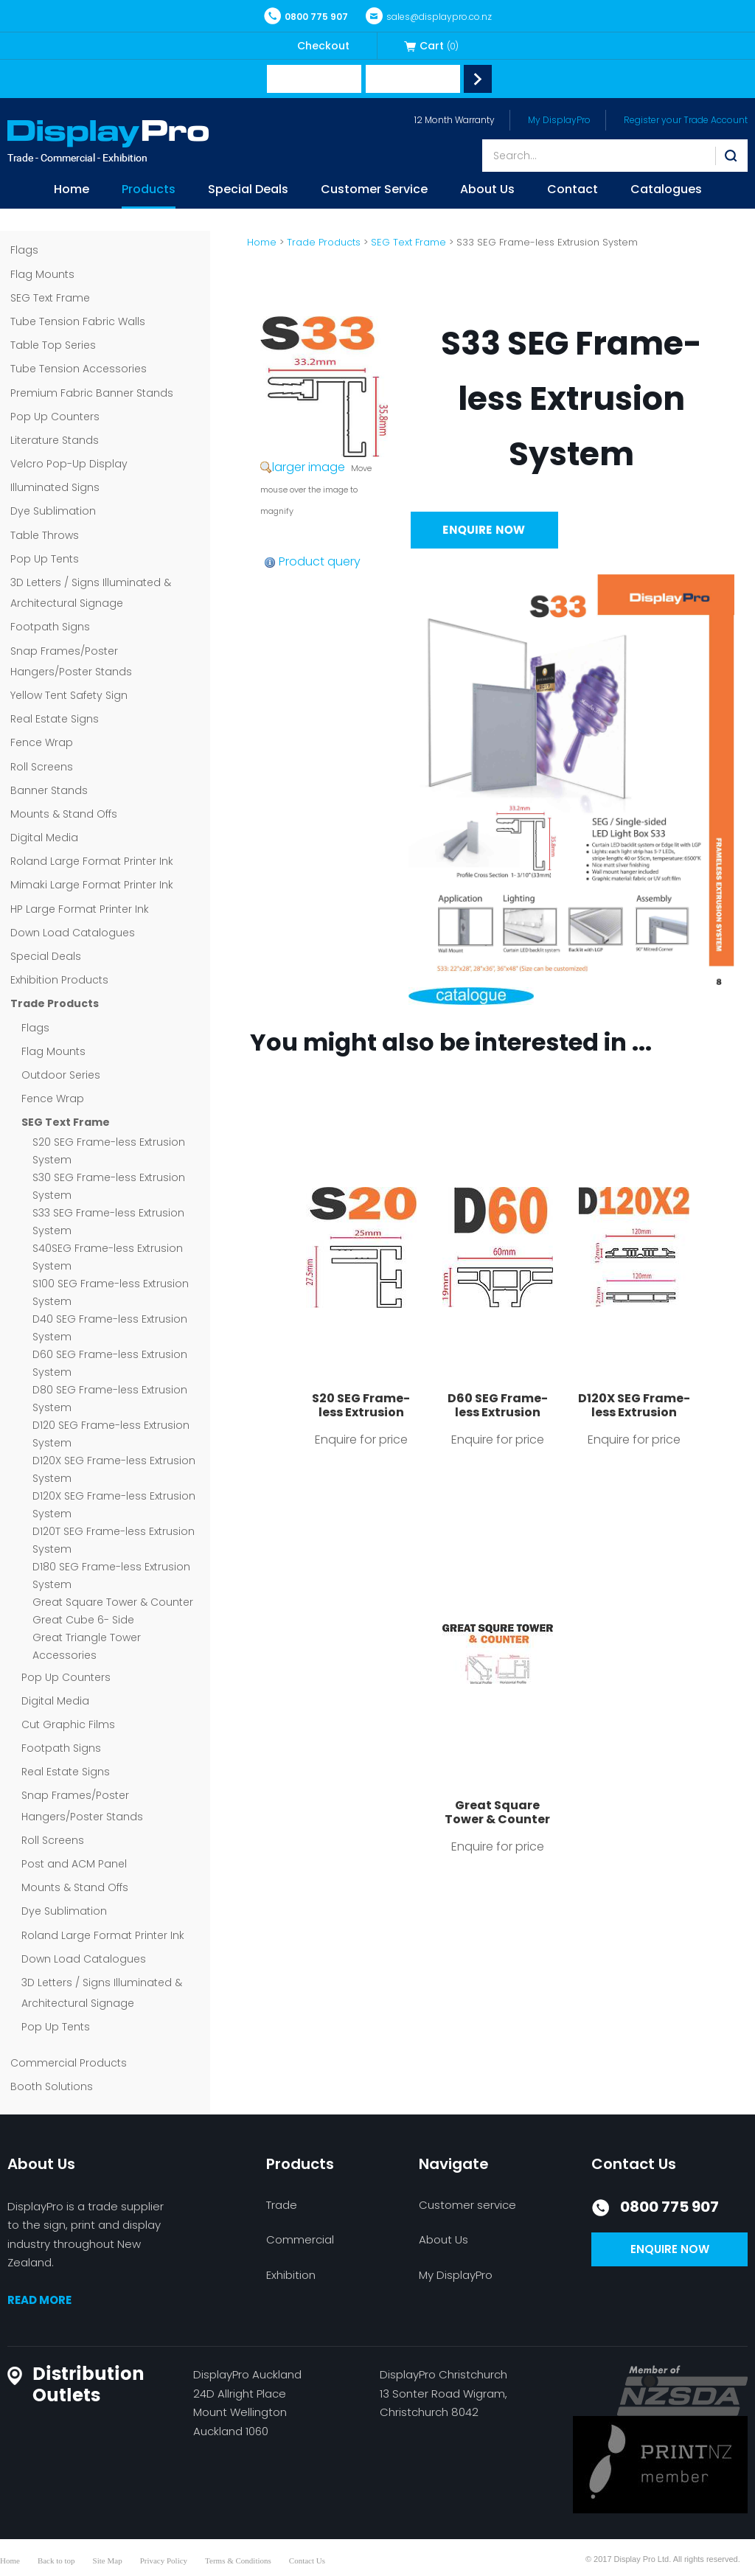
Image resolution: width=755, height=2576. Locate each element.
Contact (572, 191)
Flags (24, 250)
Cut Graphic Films (68, 1724)
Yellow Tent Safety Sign (69, 695)
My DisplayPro (559, 120)
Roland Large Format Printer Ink (91, 861)
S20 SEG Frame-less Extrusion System (361, 1412)
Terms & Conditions (238, 2560)
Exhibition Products (59, 979)
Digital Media (44, 837)
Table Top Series (53, 345)
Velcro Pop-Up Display (69, 463)
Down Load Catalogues (72, 932)
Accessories (64, 1655)
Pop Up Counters (55, 416)
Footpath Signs (50, 626)
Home (71, 191)
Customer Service (374, 191)
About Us (487, 191)
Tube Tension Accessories (78, 368)
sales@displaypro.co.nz (429, 16)
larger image (308, 467)
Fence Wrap (41, 742)
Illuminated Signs (55, 487)
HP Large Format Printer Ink (79, 909)
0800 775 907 (306, 16)
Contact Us (307, 2560)
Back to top (56, 2560)
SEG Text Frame (50, 297)
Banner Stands (49, 790)
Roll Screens (41, 766)
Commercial (300, 2239)
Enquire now (669, 2249)
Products (148, 191)
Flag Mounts (42, 274)
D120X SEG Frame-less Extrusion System (634, 1412)
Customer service (467, 2205)
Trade (281, 2205)
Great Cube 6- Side (83, 1619)
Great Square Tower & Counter (112, 1602)
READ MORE (39, 2300)
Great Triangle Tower (86, 1637)
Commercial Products (68, 2062)
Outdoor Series (60, 1075)
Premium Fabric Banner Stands (91, 393)
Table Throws (44, 535)
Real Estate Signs (54, 718)
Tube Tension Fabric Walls (77, 321)
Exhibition (291, 2275)
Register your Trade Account (686, 120)
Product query (320, 561)
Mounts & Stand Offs (63, 814)
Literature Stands (54, 440)
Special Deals (248, 191)
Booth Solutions (51, 2086)
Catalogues (666, 191)
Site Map (107, 2560)
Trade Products (54, 1003)
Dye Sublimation (53, 511)
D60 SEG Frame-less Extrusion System (498, 1412)
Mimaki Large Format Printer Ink (91, 884)
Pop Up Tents (44, 558)
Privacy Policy (163, 2560)
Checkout (323, 45)
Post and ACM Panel (74, 1863)
